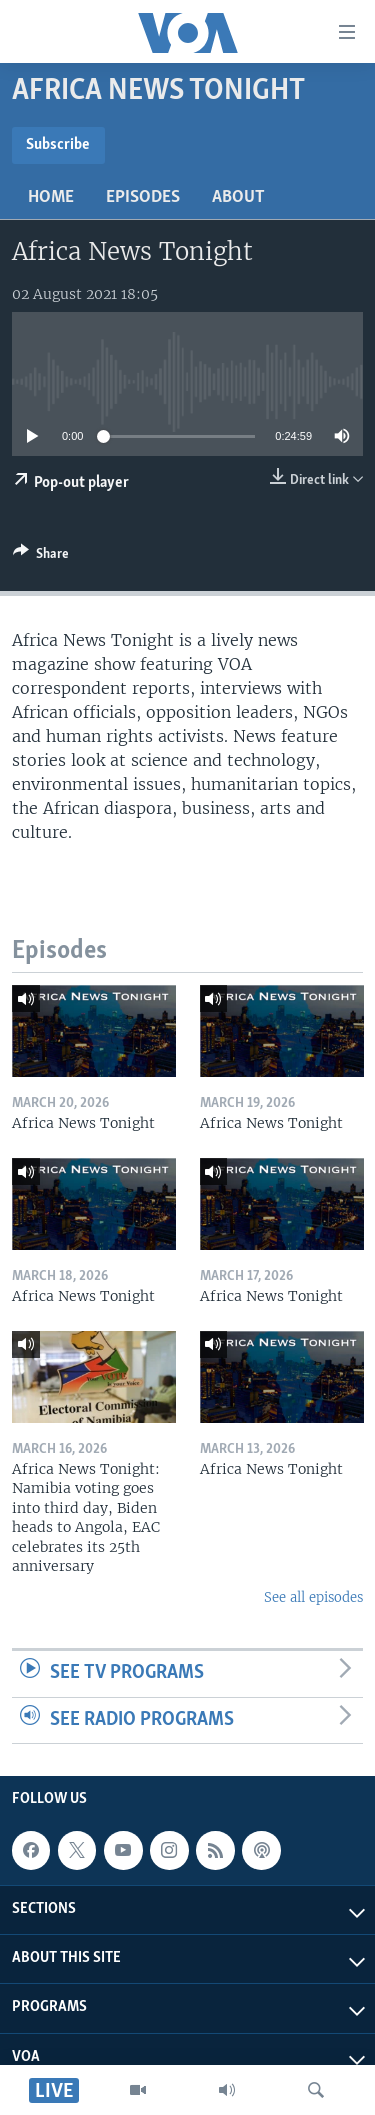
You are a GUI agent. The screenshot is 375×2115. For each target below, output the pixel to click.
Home (51, 197)
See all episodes (313, 1597)
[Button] (41, 557)
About (238, 197)
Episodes (143, 197)
